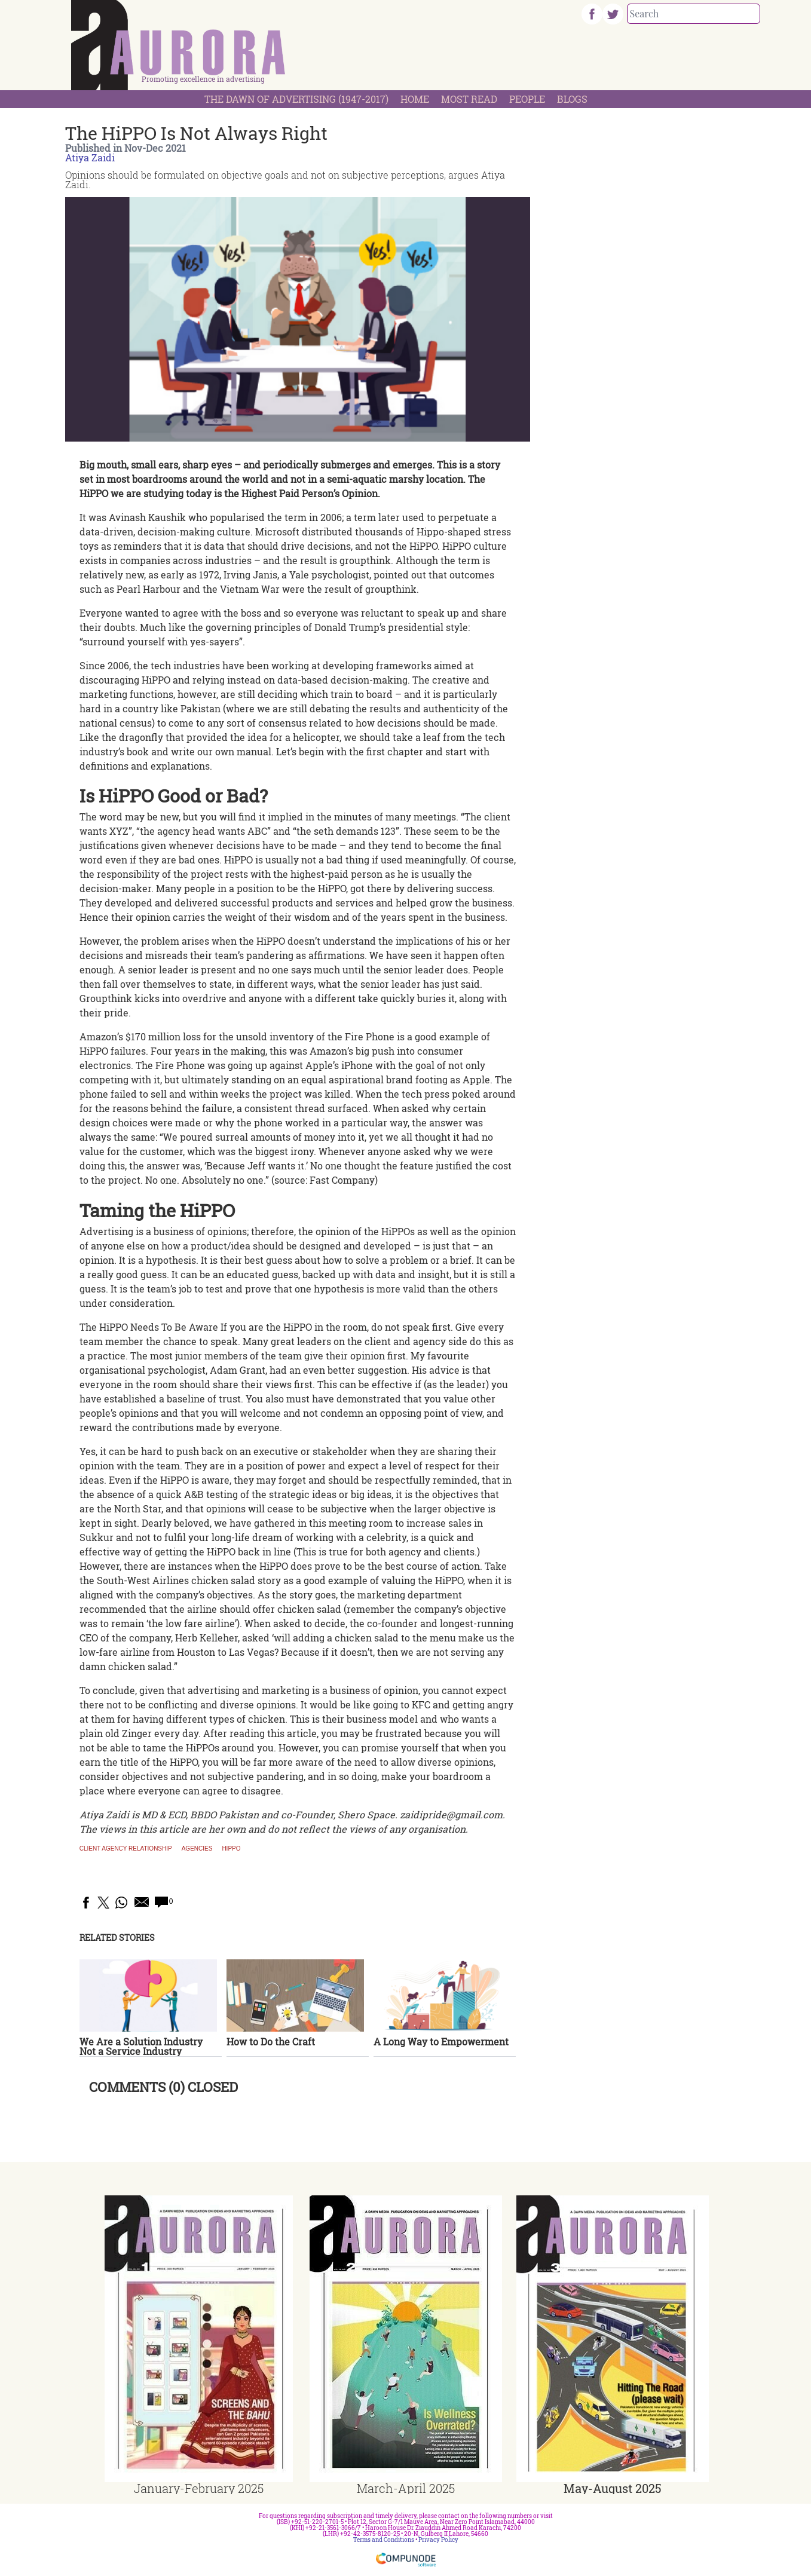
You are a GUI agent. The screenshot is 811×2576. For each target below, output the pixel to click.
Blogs (572, 99)
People (527, 99)
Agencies (197, 1849)
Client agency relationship (125, 1849)
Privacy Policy (438, 2540)
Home (414, 99)
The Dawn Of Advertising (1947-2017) (296, 99)
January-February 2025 (199, 2488)
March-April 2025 (406, 2488)
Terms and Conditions (383, 2540)
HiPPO (231, 1849)
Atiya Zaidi (90, 157)
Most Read (469, 99)
